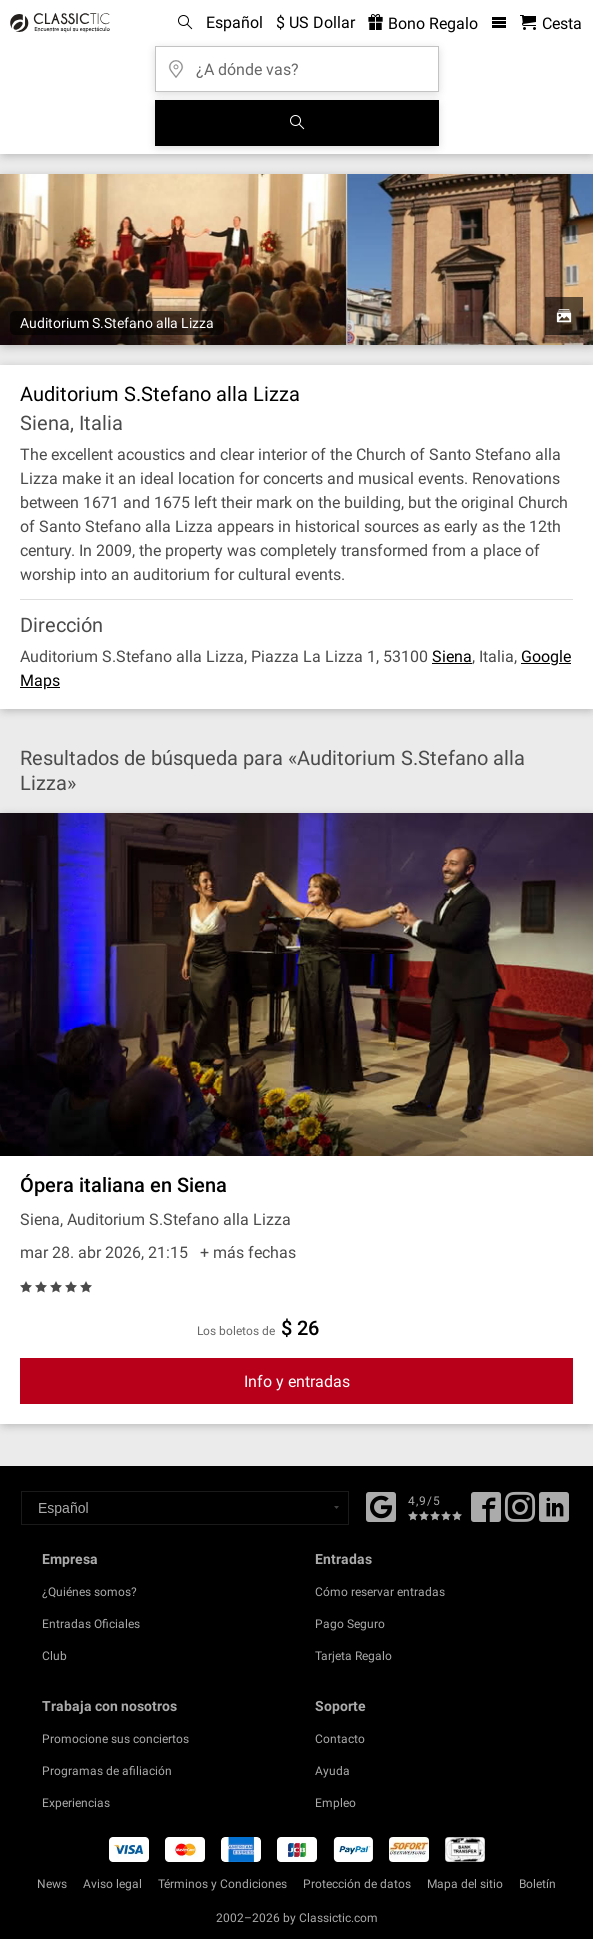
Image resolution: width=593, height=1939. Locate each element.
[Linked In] (554, 1514)
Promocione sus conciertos (115, 1739)
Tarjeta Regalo (353, 1656)
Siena (452, 656)
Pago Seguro (350, 1624)
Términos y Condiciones (222, 1884)
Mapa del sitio (465, 1884)
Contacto (340, 1739)
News (52, 1884)
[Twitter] (520, 1514)
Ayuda (332, 1771)
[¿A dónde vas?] (297, 62)
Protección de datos (357, 1884)
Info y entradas (297, 1381)
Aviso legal (112, 1884)
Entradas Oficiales (91, 1624)
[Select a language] (185, 1508)
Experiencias (76, 1803)
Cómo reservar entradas (380, 1592)
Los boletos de (236, 1331)
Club (54, 1656)
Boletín (537, 1884)
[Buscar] (297, 123)
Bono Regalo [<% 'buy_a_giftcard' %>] (423, 23)
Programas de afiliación (107, 1771)
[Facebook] (381, 1505)
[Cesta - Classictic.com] (551, 23)
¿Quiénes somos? (89, 1592)
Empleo (335, 1803)
